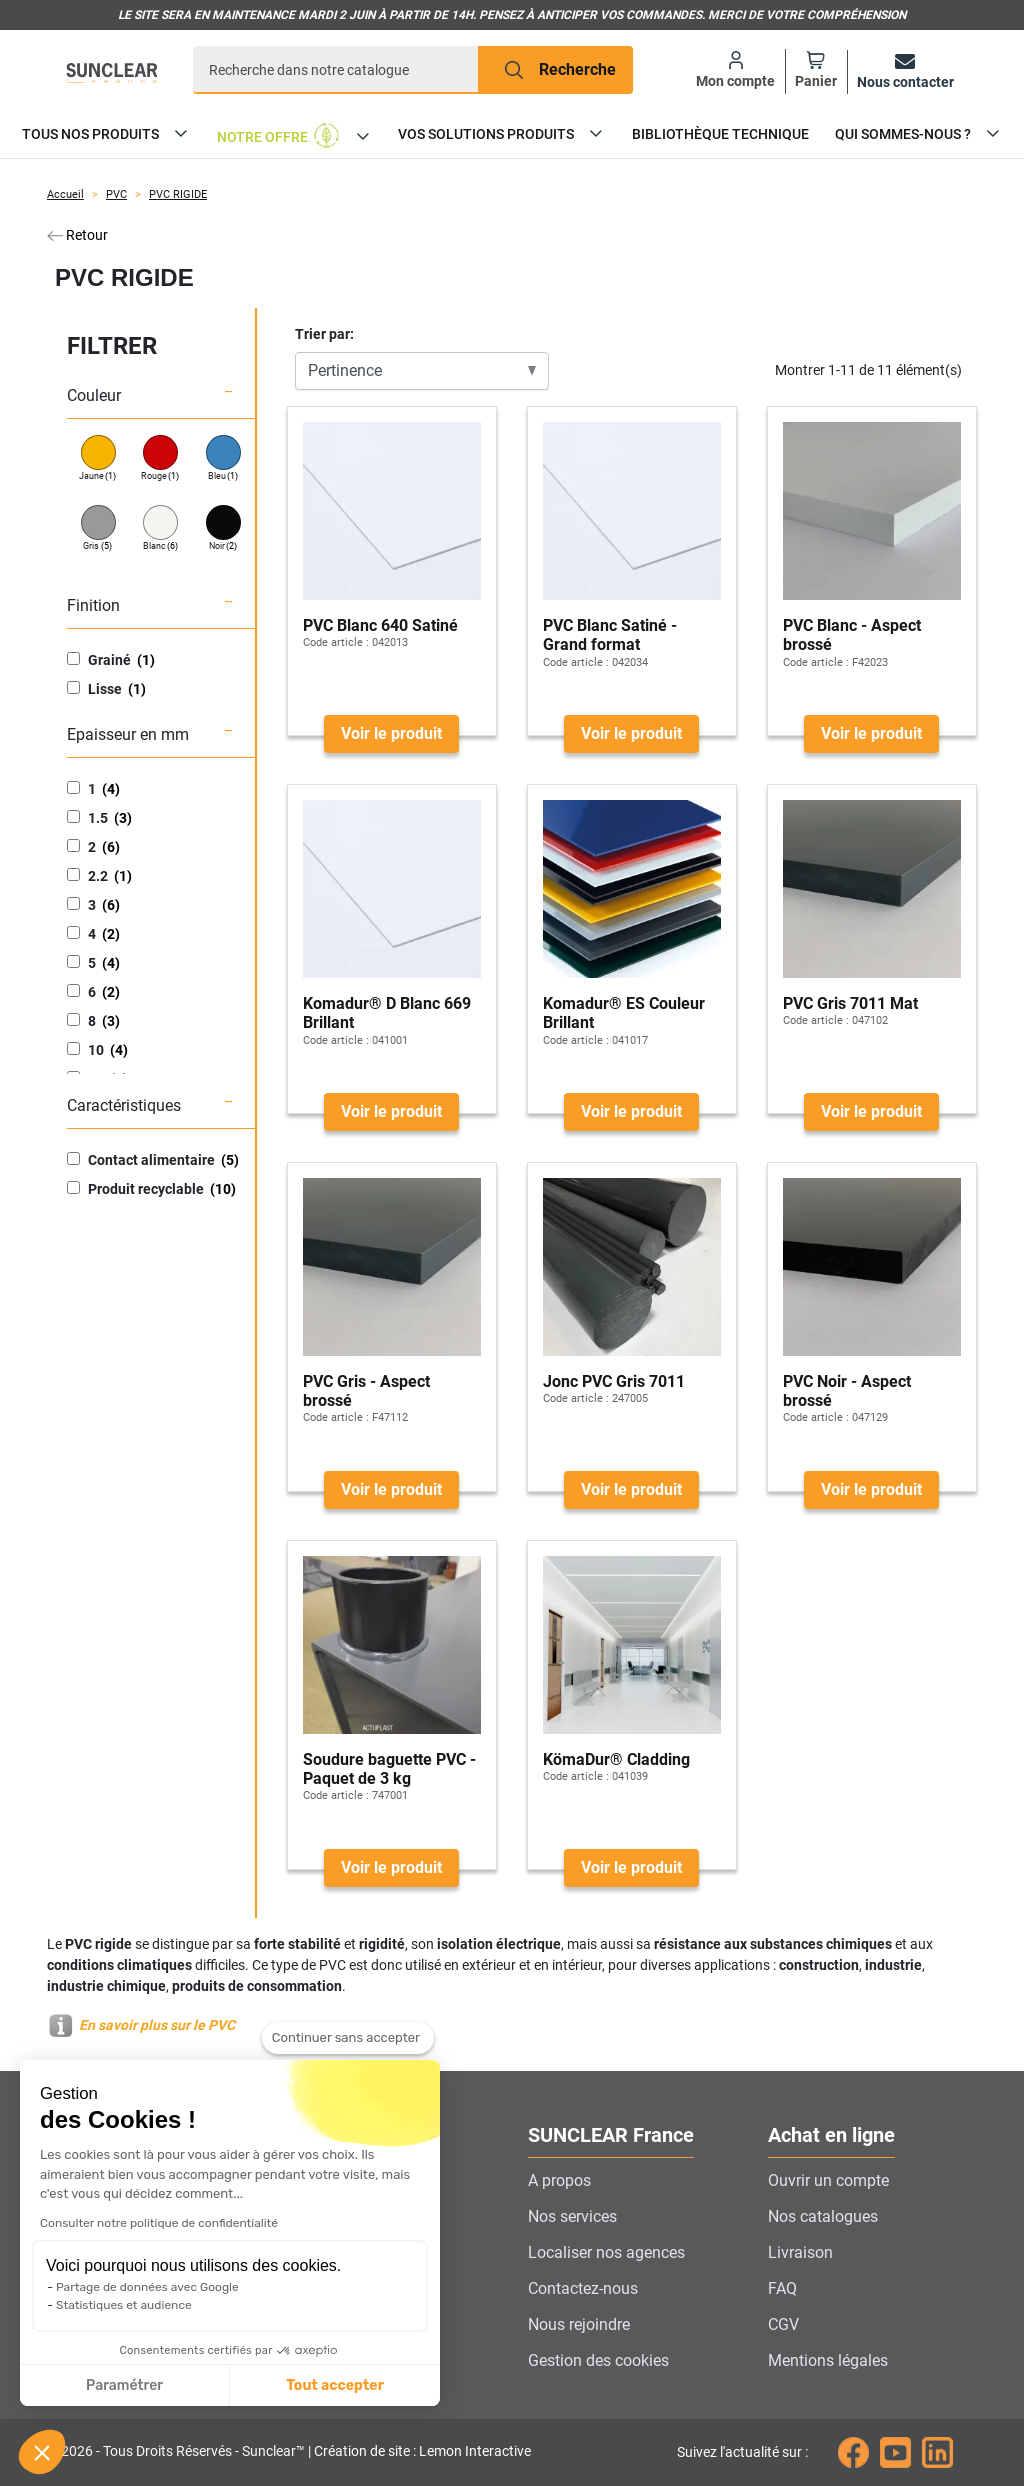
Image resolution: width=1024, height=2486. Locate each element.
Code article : (336, 642)
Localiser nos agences (606, 2252)
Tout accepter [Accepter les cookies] (335, 2385)
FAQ (782, 2288)
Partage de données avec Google (147, 2287)
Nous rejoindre (579, 2324)
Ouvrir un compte (828, 2180)
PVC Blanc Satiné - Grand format (610, 635)
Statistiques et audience (124, 2305)
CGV (783, 2324)
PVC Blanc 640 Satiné (380, 625)
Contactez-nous (583, 2288)
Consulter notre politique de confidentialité (159, 2223)
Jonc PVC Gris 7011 (614, 1381)
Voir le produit (391, 733)
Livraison (800, 2252)
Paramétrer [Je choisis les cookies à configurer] (124, 2385)
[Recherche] (336, 70)
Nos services (572, 2216)
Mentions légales (828, 2360)
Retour (77, 235)
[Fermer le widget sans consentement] (348, 2039)
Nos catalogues (823, 2216)
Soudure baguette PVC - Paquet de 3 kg (389, 1769)
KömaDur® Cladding (616, 1759)
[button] (42, 2452)
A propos (559, 2180)
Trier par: (324, 334)
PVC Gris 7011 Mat (850, 1003)
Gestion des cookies (598, 2360)
